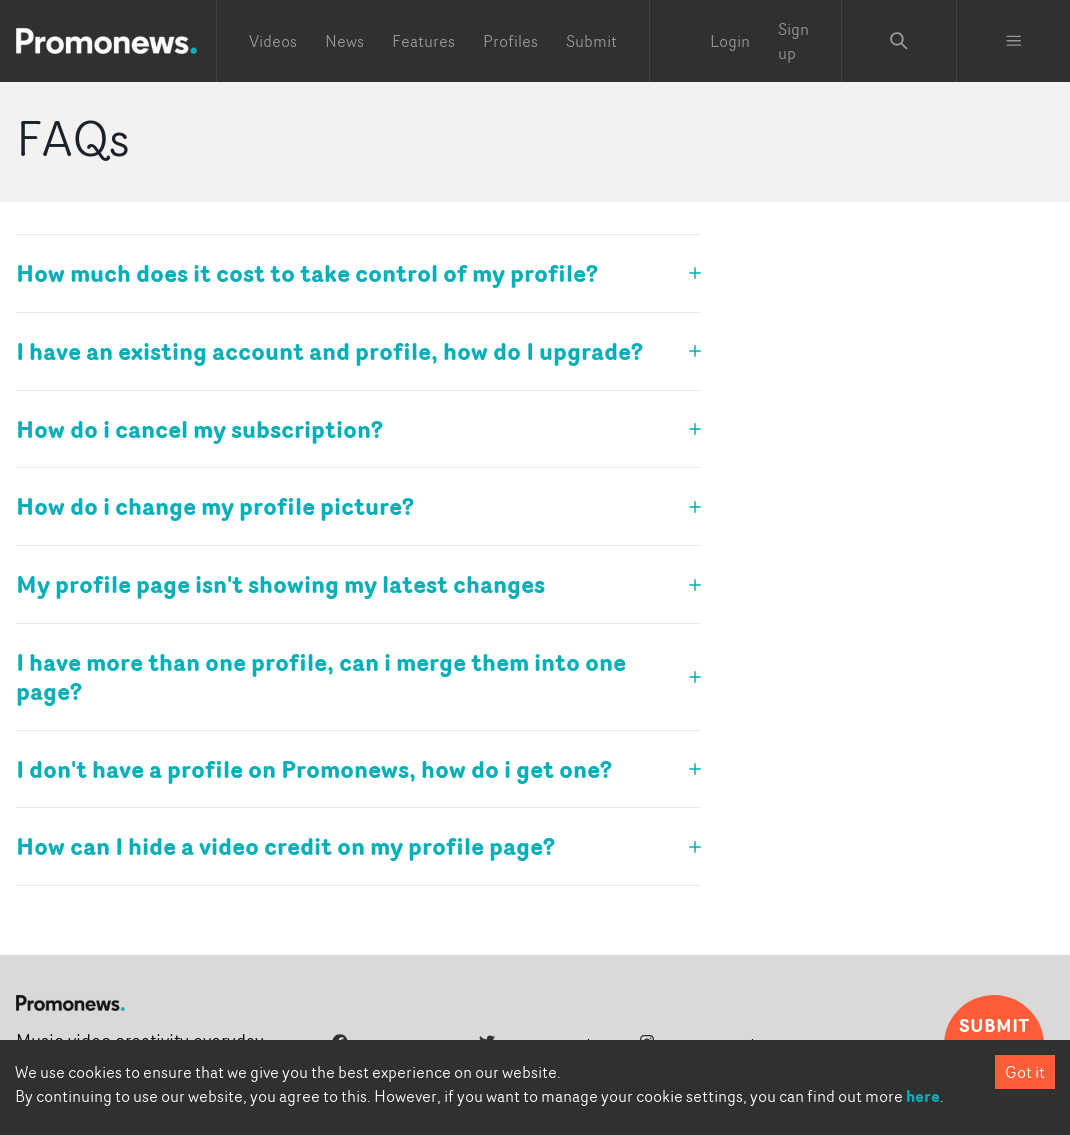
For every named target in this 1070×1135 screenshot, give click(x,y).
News (344, 41)
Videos (273, 41)
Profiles (510, 41)
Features (423, 41)
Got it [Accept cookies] (1025, 1072)
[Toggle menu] (1014, 41)
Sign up (793, 41)
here (923, 1096)
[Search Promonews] (899, 41)
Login (730, 41)
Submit (591, 41)
